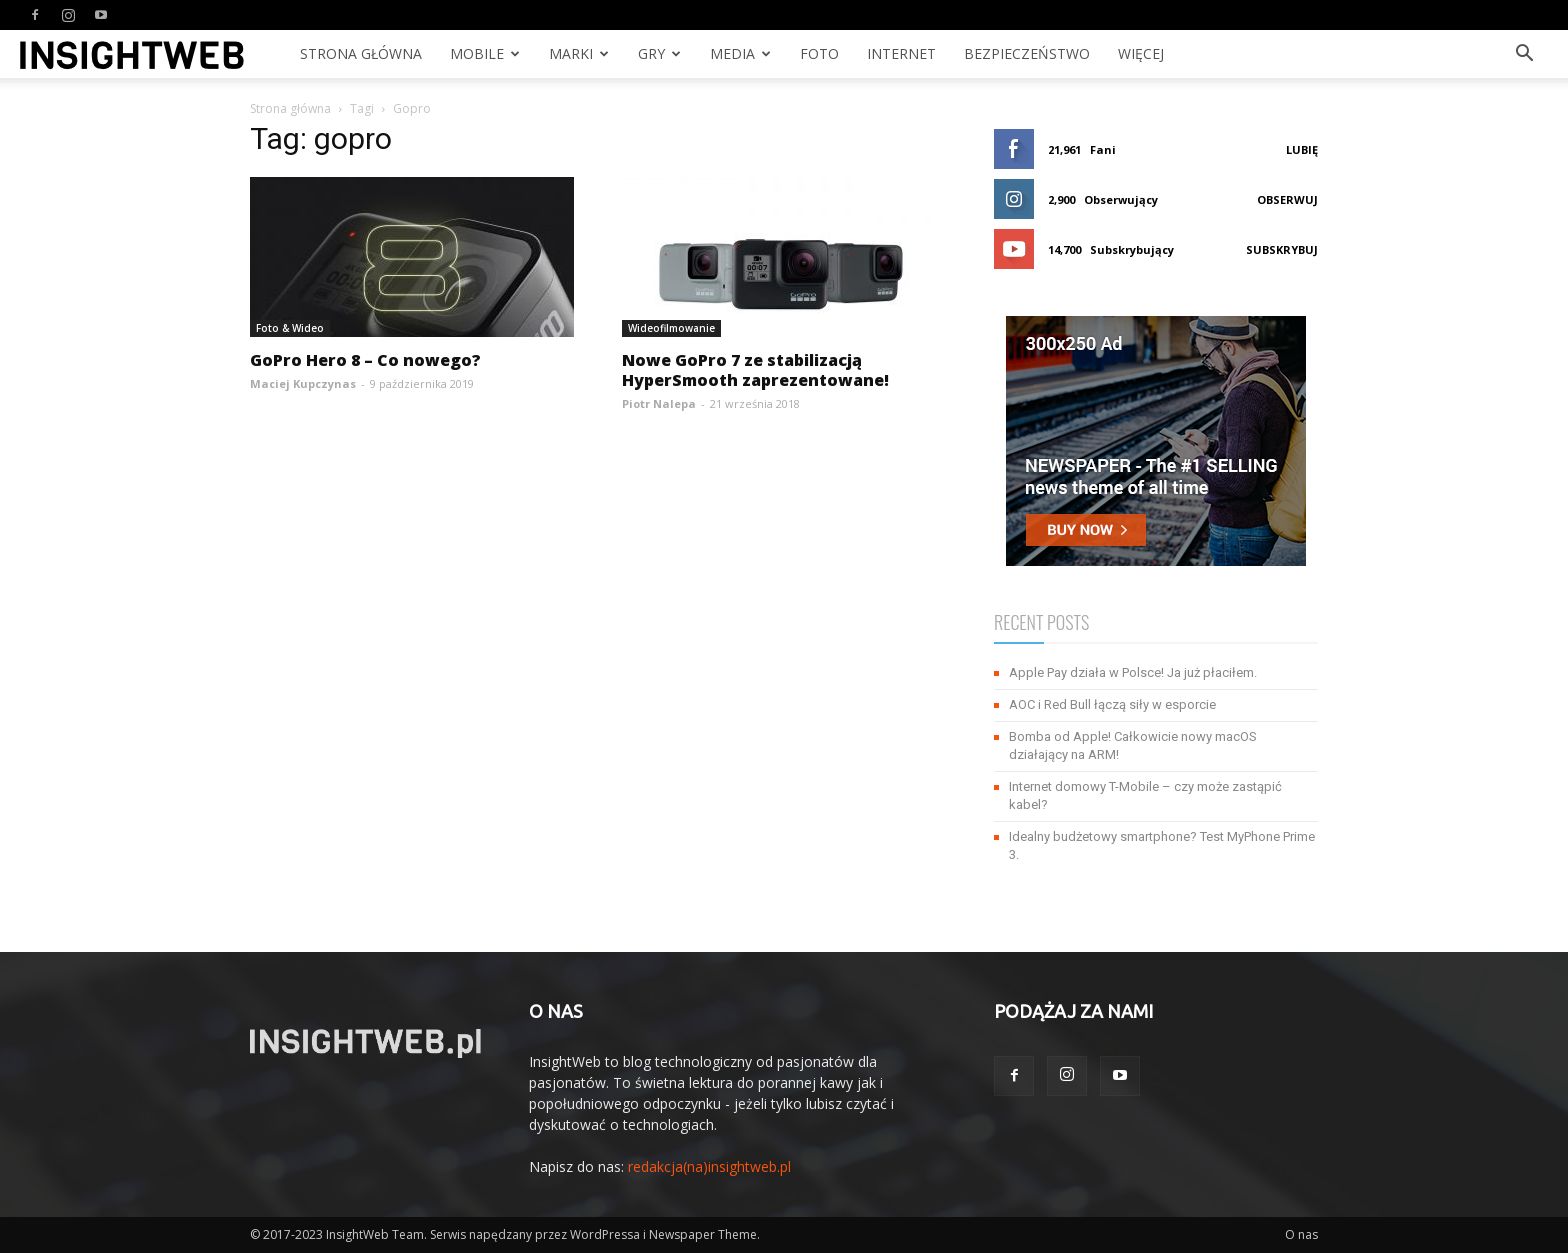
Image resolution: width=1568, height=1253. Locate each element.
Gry (659, 53)
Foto (819, 53)
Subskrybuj (1282, 249)
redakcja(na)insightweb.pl (709, 1166)
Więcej (1141, 53)
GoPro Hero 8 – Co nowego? (365, 360)
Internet (901, 53)
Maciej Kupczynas (303, 383)
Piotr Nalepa (659, 403)
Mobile (485, 53)
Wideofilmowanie (671, 328)
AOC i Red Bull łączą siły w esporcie (1112, 704)
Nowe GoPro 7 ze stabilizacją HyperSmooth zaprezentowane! (755, 370)
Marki (579, 53)
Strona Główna (361, 53)
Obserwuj (1287, 199)
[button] (1524, 55)
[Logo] (132, 54)
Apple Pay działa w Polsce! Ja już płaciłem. (1133, 672)
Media (740, 53)
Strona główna (290, 108)
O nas (1301, 1234)
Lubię (1302, 149)
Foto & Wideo (290, 328)
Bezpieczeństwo (1027, 53)
